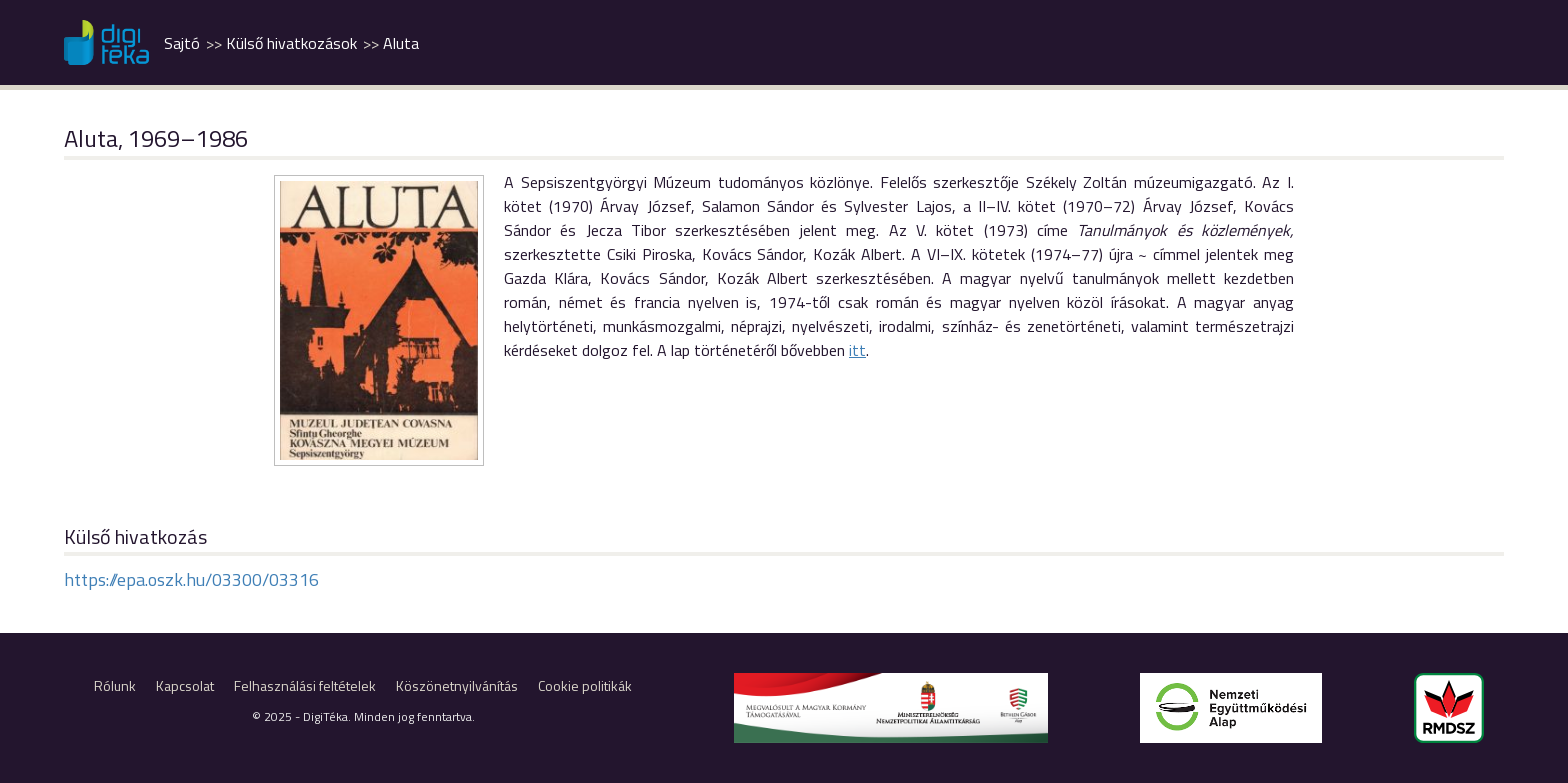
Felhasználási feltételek (305, 685)
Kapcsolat (185, 685)
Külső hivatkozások (291, 43)
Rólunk (115, 685)
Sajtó (182, 43)
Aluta (401, 43)
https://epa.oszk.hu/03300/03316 (191, 579)
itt (857, 350)
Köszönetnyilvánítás (457, 685)
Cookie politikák (585, 685)
